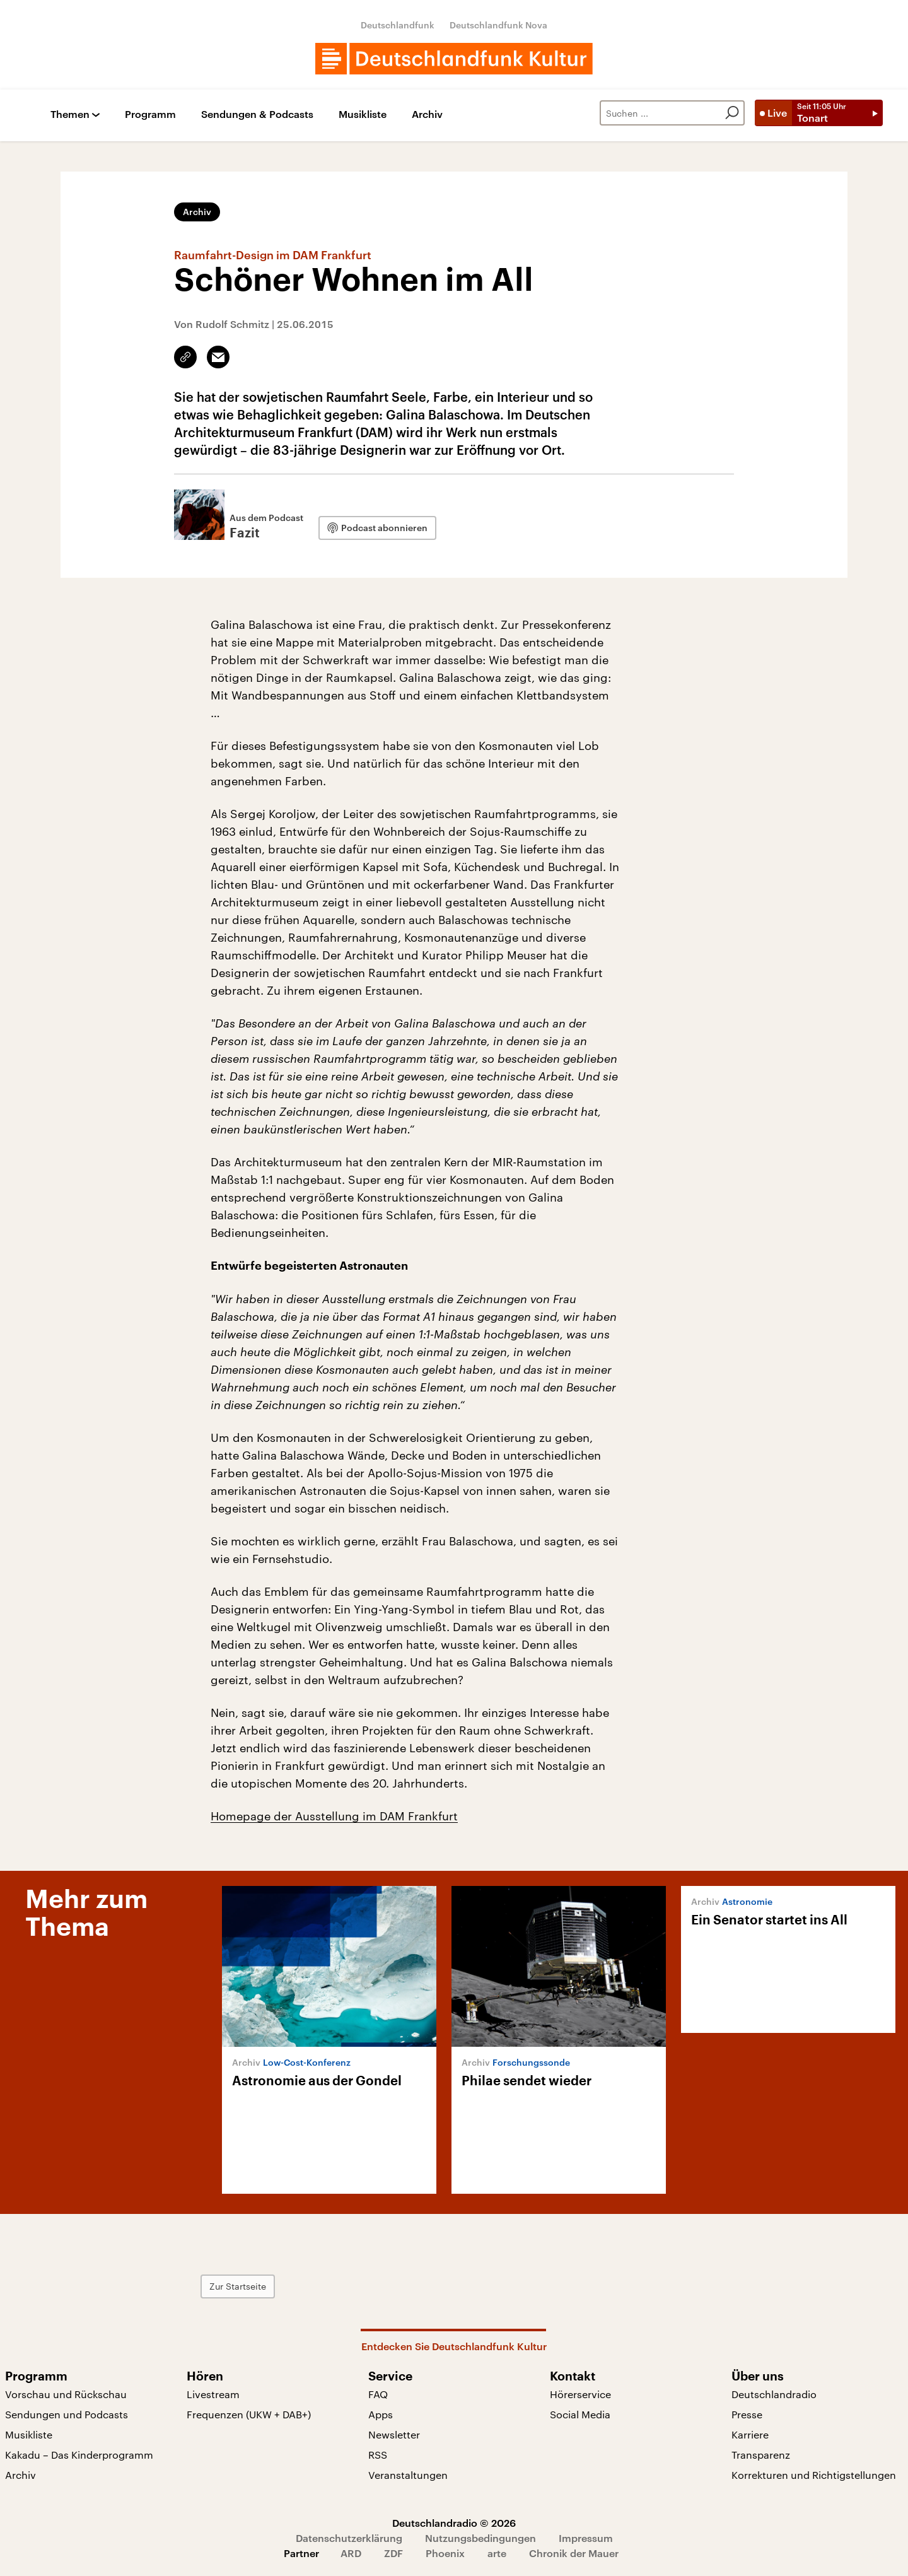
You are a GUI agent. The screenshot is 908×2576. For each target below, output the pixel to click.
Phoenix (445, 2553)
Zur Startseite (247, 2286)
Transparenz (760, 2455)
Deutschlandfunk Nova (498, 25)
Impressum (586, 2538)
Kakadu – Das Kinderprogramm (79, 2455)
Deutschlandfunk (397, 25)
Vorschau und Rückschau (66, 2394)
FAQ (378, 2394)
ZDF (393, 2553)
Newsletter (394, 2434)
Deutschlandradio (774, 2394)
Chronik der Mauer (574, 2553)
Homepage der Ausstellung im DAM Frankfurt (334, 1816)
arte (496, 2553)
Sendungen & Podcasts (257, 114)
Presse (746, 2414)
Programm (150, 114)
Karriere (750, 2434)
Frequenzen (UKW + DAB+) (249, 2414)
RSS (377, 2455)
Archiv (427, 114)
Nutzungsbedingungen (480, 2538)
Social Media (580, 2414)
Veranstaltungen (408, 2475)
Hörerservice (580, 2394)
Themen (70, 114)
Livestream (213, 2394)
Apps (380, 2414)
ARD (350, 2553)
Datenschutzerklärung (349, 2538)
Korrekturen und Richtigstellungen (813, 2475)
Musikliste (363, 114)
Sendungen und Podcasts (66, 2414)
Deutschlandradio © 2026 (454, 2523)
